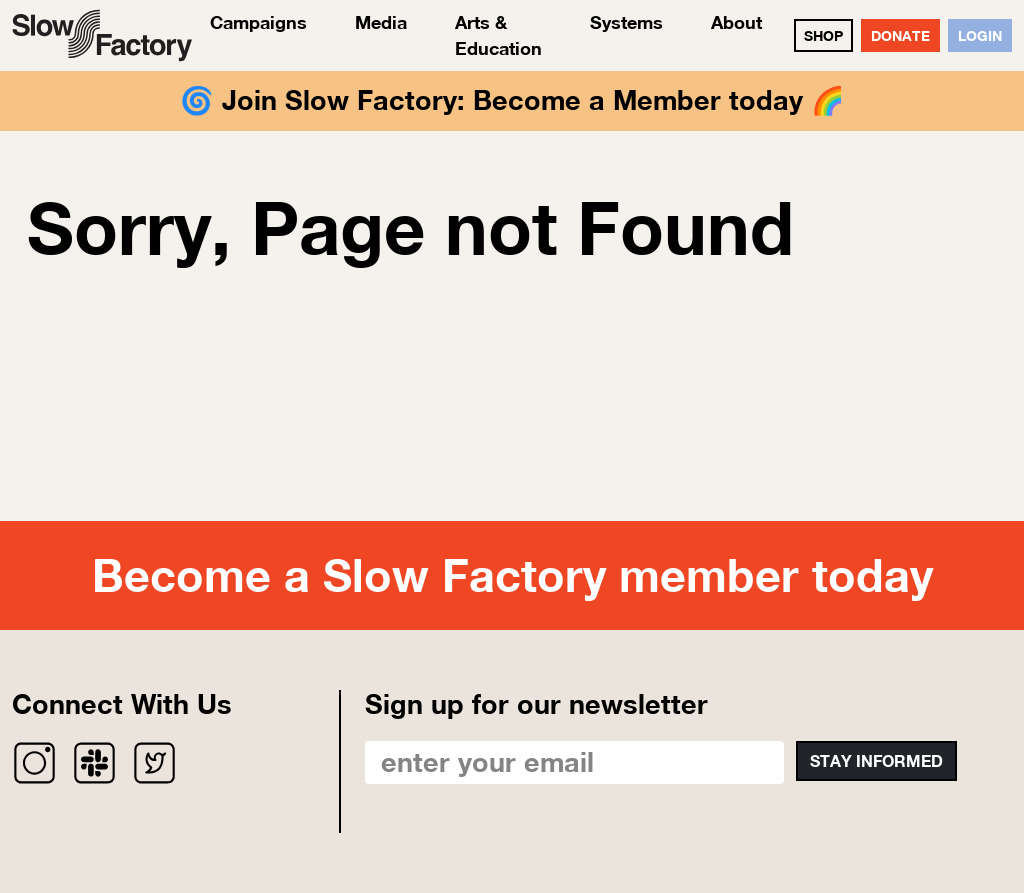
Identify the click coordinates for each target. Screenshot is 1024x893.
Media (381, 22)
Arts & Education (498, 34)
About (736, 22)
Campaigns (258, 22)
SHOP (823, 35)
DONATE (900, 35)
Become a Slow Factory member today (512, 575)
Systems (626, 22)
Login (980, 35)
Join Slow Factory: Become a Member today (512, 100)
